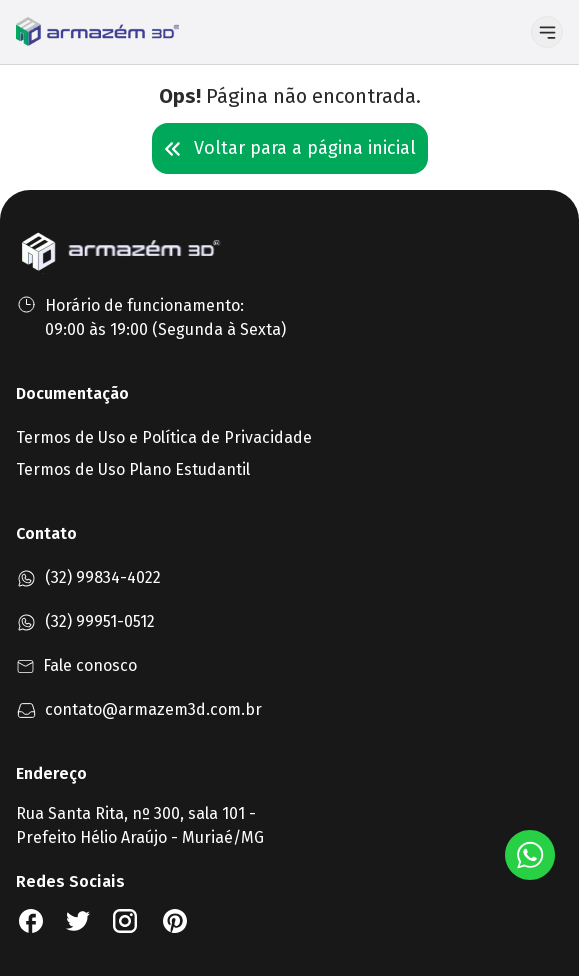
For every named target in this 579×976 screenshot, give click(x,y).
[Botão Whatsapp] (530, 855)
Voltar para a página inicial (290, 148)
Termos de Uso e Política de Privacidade (164, 437)
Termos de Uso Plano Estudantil (133, 469)
